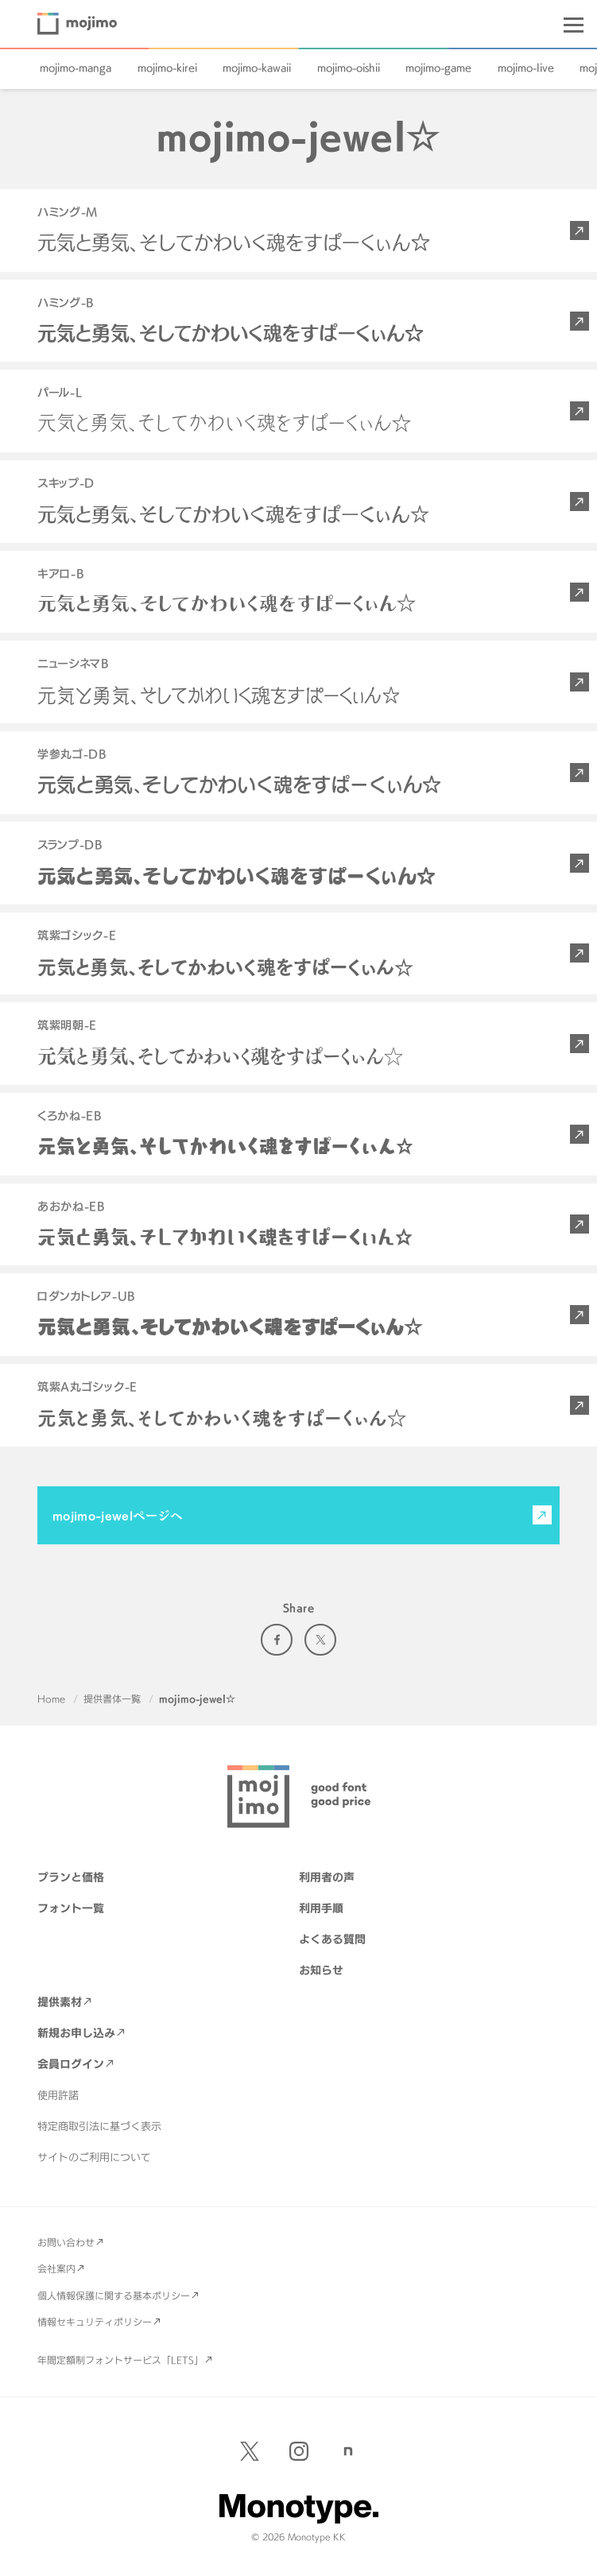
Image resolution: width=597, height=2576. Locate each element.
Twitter (320, 1640)
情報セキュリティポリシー (94, 2322)
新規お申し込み (76, 2032)
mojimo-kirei (167, 68)
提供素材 (59, 2001)
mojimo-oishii (348, 68)
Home (51, 1698)
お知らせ (321, 1970)
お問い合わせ (66, 2242)
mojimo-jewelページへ (117, 1515)
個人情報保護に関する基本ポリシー (113, 2295)
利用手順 (321, 1908)
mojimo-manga (75, 68)
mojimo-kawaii (257, 68)
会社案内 (56, 2268)
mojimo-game (438, 68)
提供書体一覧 (112, 1698)
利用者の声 (327, 1877)
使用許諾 (58, 2095)
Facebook (277, 1640)
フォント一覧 (70, 1908)
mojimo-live (526, 68)
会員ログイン (70, 2063)
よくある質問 (332, 1939)
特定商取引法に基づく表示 (99, 2126)
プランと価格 (70, 1877)
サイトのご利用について (94, 2157)
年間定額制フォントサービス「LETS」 (120, 2360)
